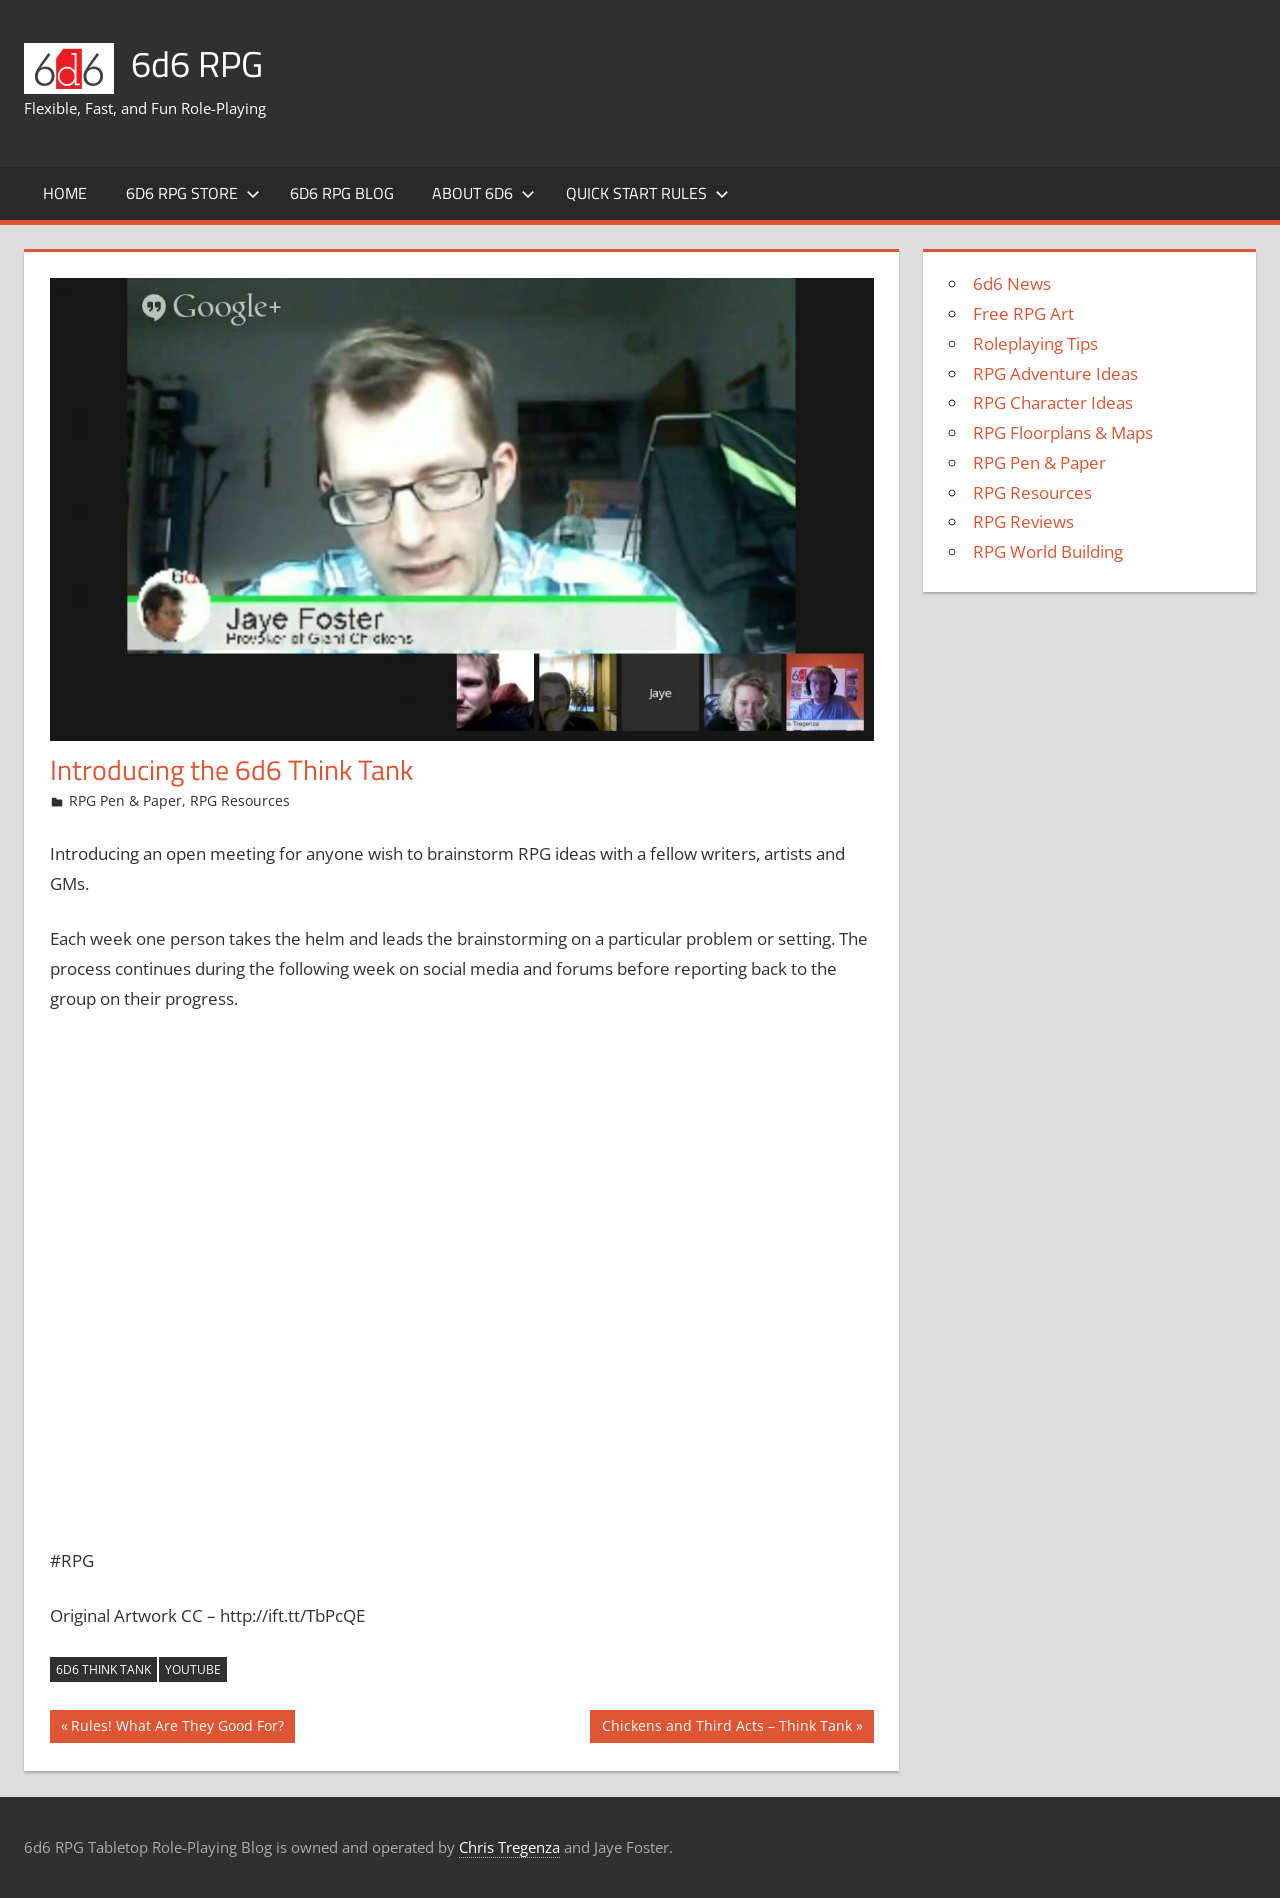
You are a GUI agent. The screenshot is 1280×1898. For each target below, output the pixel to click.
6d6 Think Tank (103, 1669)
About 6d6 (483, 193)
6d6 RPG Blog (342, 193)
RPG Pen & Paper (125, 800)
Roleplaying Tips (1035, 343)
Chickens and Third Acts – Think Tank (726, 1728)
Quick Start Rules (647, 193)
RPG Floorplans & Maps (1063, 432)
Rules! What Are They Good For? (177, 1728)
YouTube (193, 1669)
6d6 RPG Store (193, 193)
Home (65, 193)
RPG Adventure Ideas (1055, 373)
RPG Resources (240, 800)
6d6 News (1012, 283)
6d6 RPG (197, 63)
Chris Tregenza (509, 1847)
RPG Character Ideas (1053, 402)
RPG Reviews (1023, 521)
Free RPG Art (1023, 313)
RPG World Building (1048, 551)
